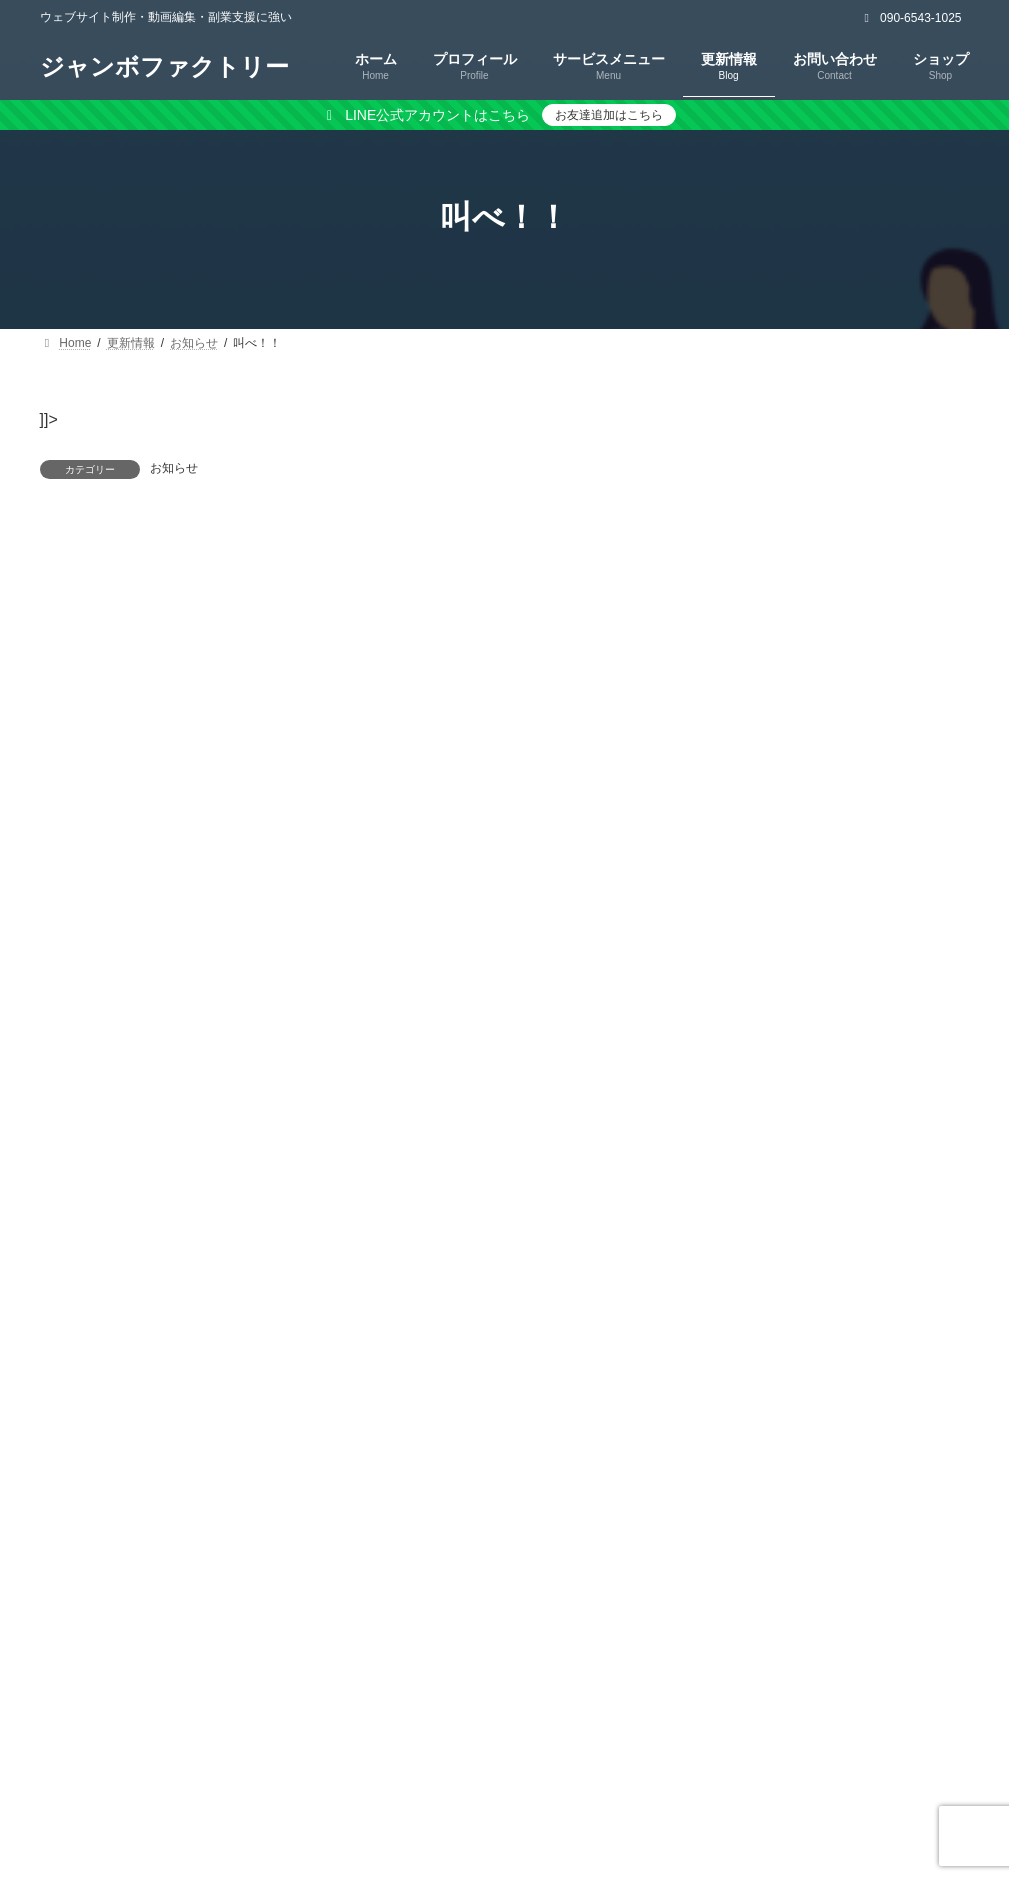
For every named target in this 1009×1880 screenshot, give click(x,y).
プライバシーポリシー (309, 1790)
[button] (839, 605)
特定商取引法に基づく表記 (512, 1790)
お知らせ (174, 468)
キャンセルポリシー (707, 1790)
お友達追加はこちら (609, 115)
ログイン (248, 605)
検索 (927, 421)
